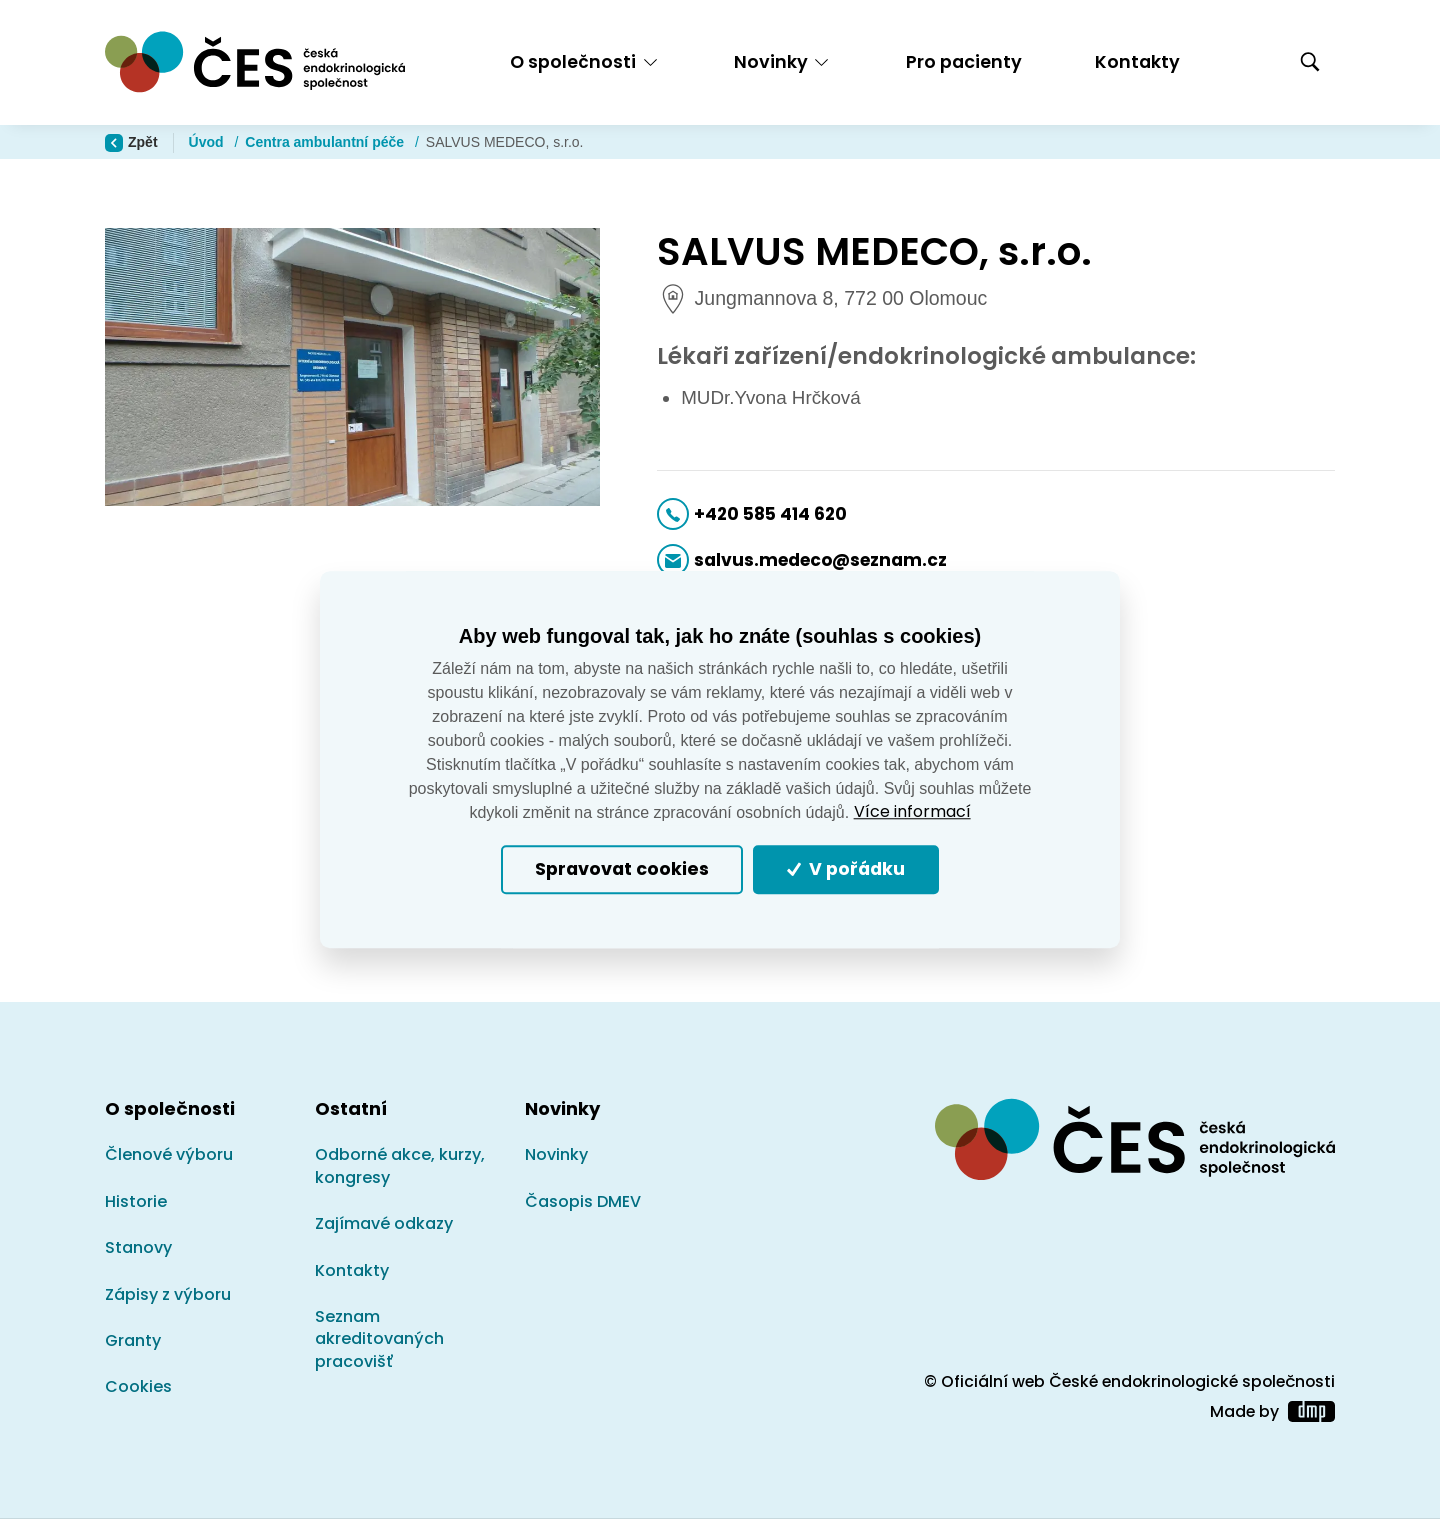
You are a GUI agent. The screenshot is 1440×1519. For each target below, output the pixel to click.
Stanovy (138, 1247)
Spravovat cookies (622, 870)
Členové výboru (169, 1154)
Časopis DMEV (583, 1201)
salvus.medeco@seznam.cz (820, 560)
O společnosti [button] (573, 61)
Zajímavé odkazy (384, 1223)
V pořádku (846, 870)
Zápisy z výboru (168, 1294)
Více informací (912, 812)
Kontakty (1137, 61)
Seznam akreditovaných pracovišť (379, 1339)
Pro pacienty (964, 61)
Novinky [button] (771, 61)
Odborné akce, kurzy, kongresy (400, 1165)
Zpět (131, 143)
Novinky (556, 1154)
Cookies (138, 1386)
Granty (133, 1340)
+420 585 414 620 (770, 514)
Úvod (208, 142)
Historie (136, 1201)
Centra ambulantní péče (326, 142)
